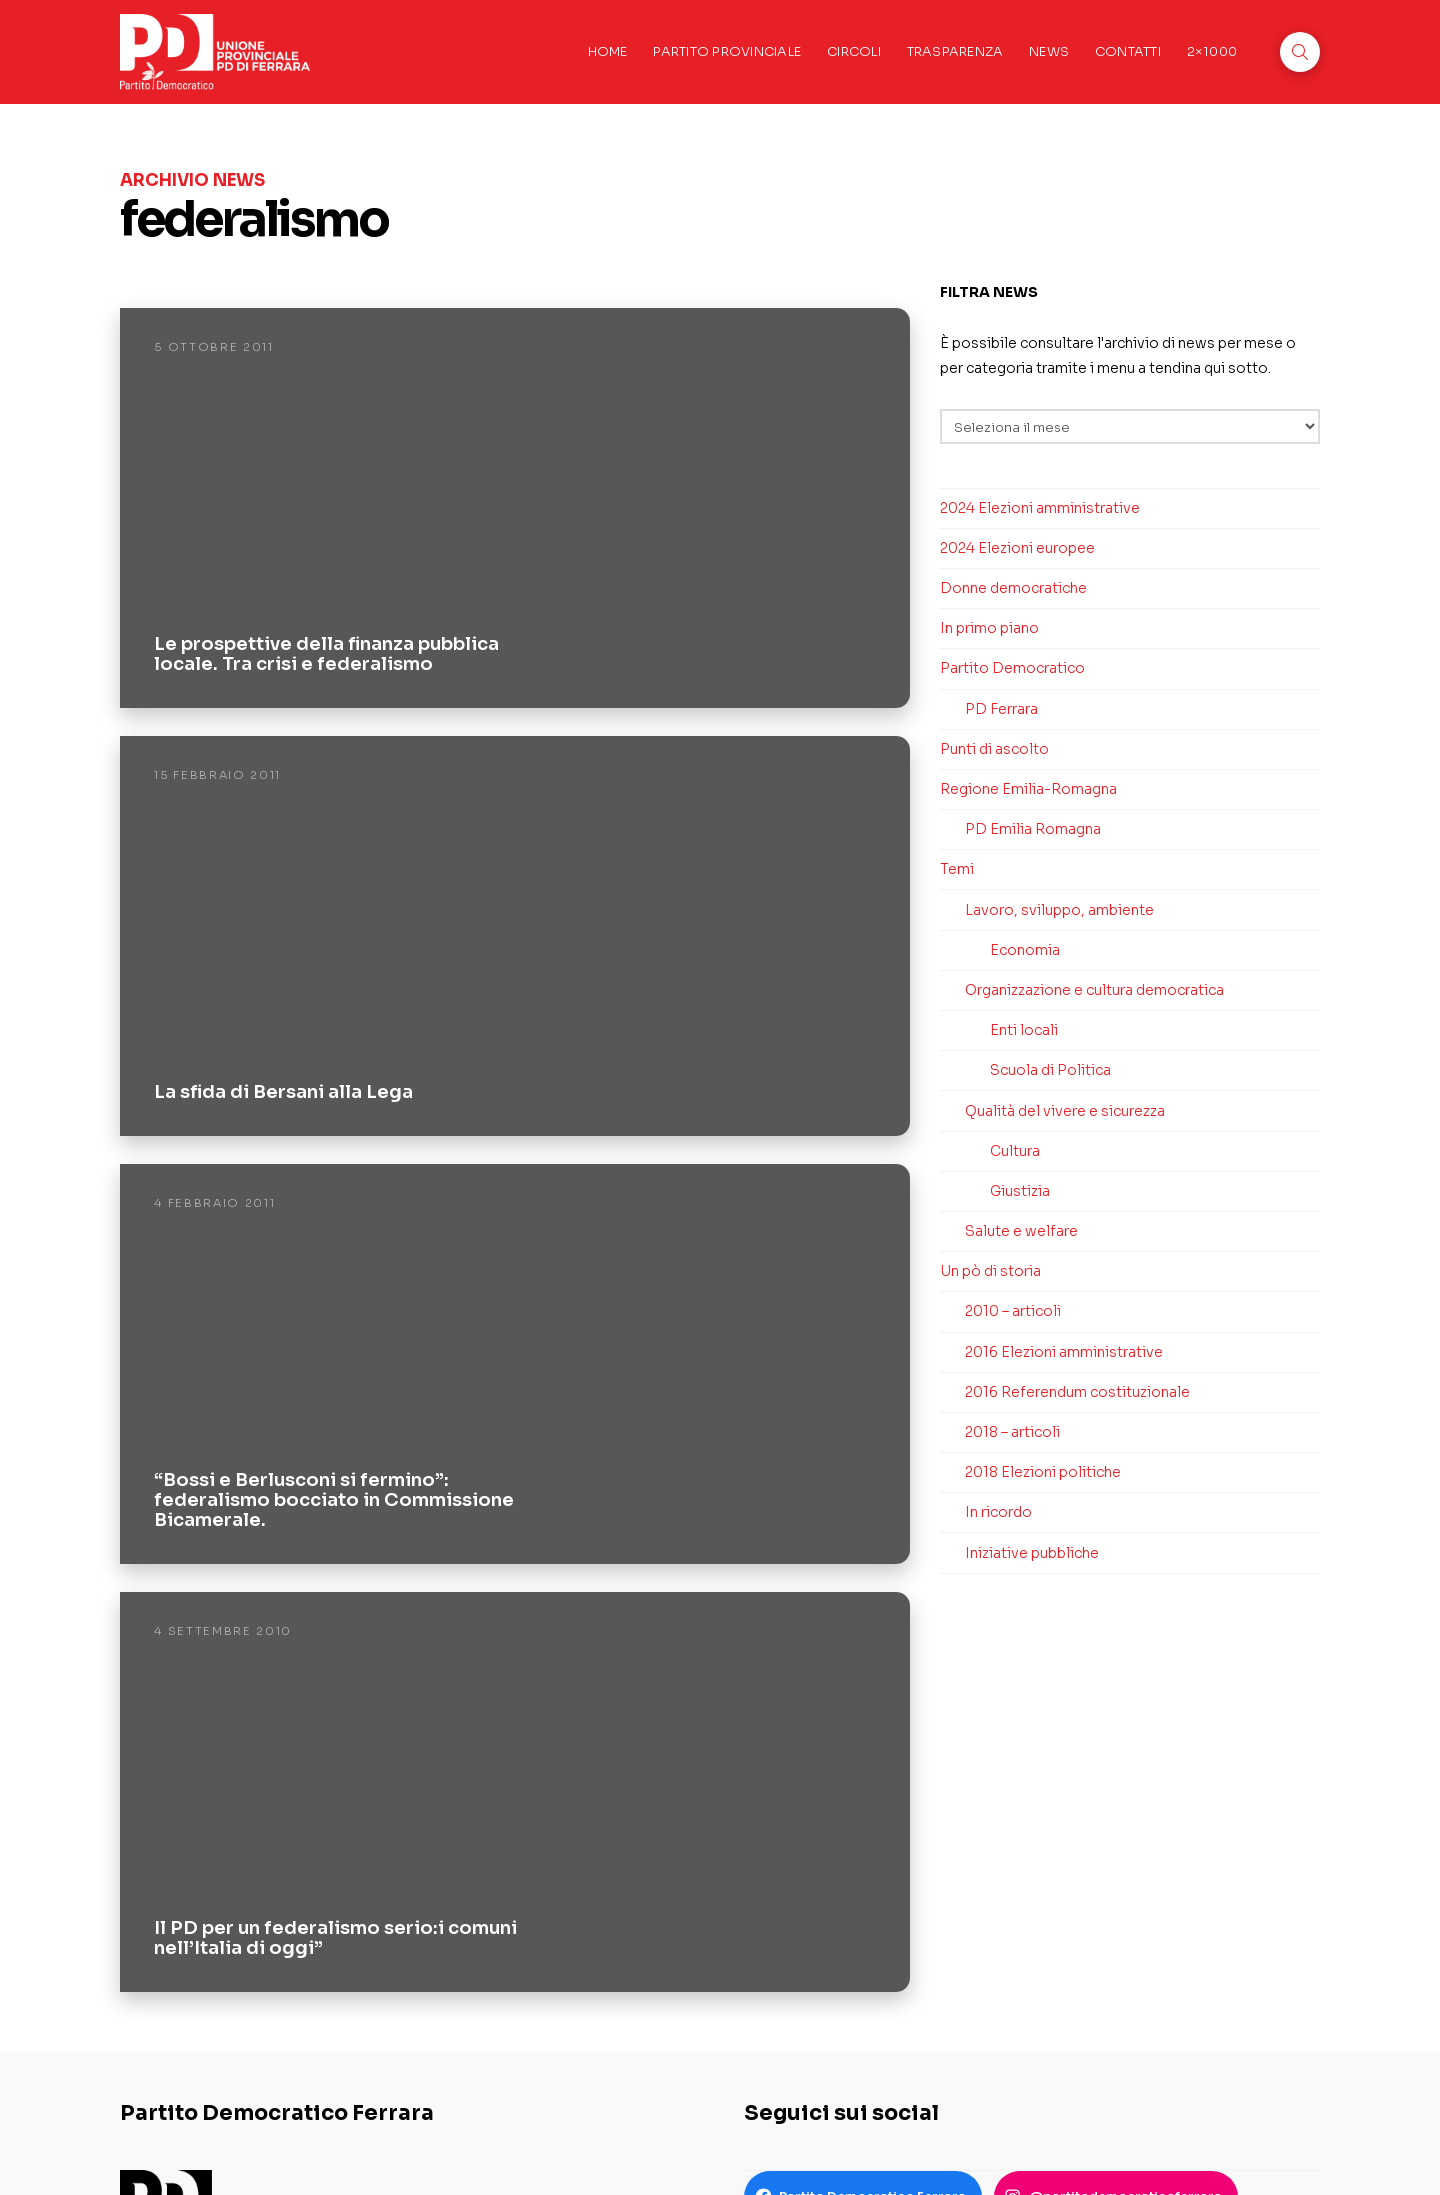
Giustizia (1020, 1191)
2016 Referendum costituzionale (1077, 1392)
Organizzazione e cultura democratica (1094, 990)
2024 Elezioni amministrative (1040, 508)
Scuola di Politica (1050, 1070)
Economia (1025, 950)
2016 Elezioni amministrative (1064, 1352)
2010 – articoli (1013, 1311)
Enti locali (1024, 1030)
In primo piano (989, 628)
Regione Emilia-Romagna (1028, 789)
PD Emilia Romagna (1033, 829)
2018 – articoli (1012, 1432)
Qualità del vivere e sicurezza (1065, 1111)
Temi (957, 869)
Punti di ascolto (994, 749)
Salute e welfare (1021, 1231)
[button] (1300, 52)
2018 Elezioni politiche (1043, 1472)
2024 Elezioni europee (1017, 548)
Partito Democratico (1012, 668)
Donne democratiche (1013, 588)
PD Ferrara (1001, 709)
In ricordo (998, 1512)
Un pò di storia (990, 1271)
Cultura (1015, 1151)
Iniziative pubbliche (1032, 1553)
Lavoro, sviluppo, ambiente (1059, 910)
